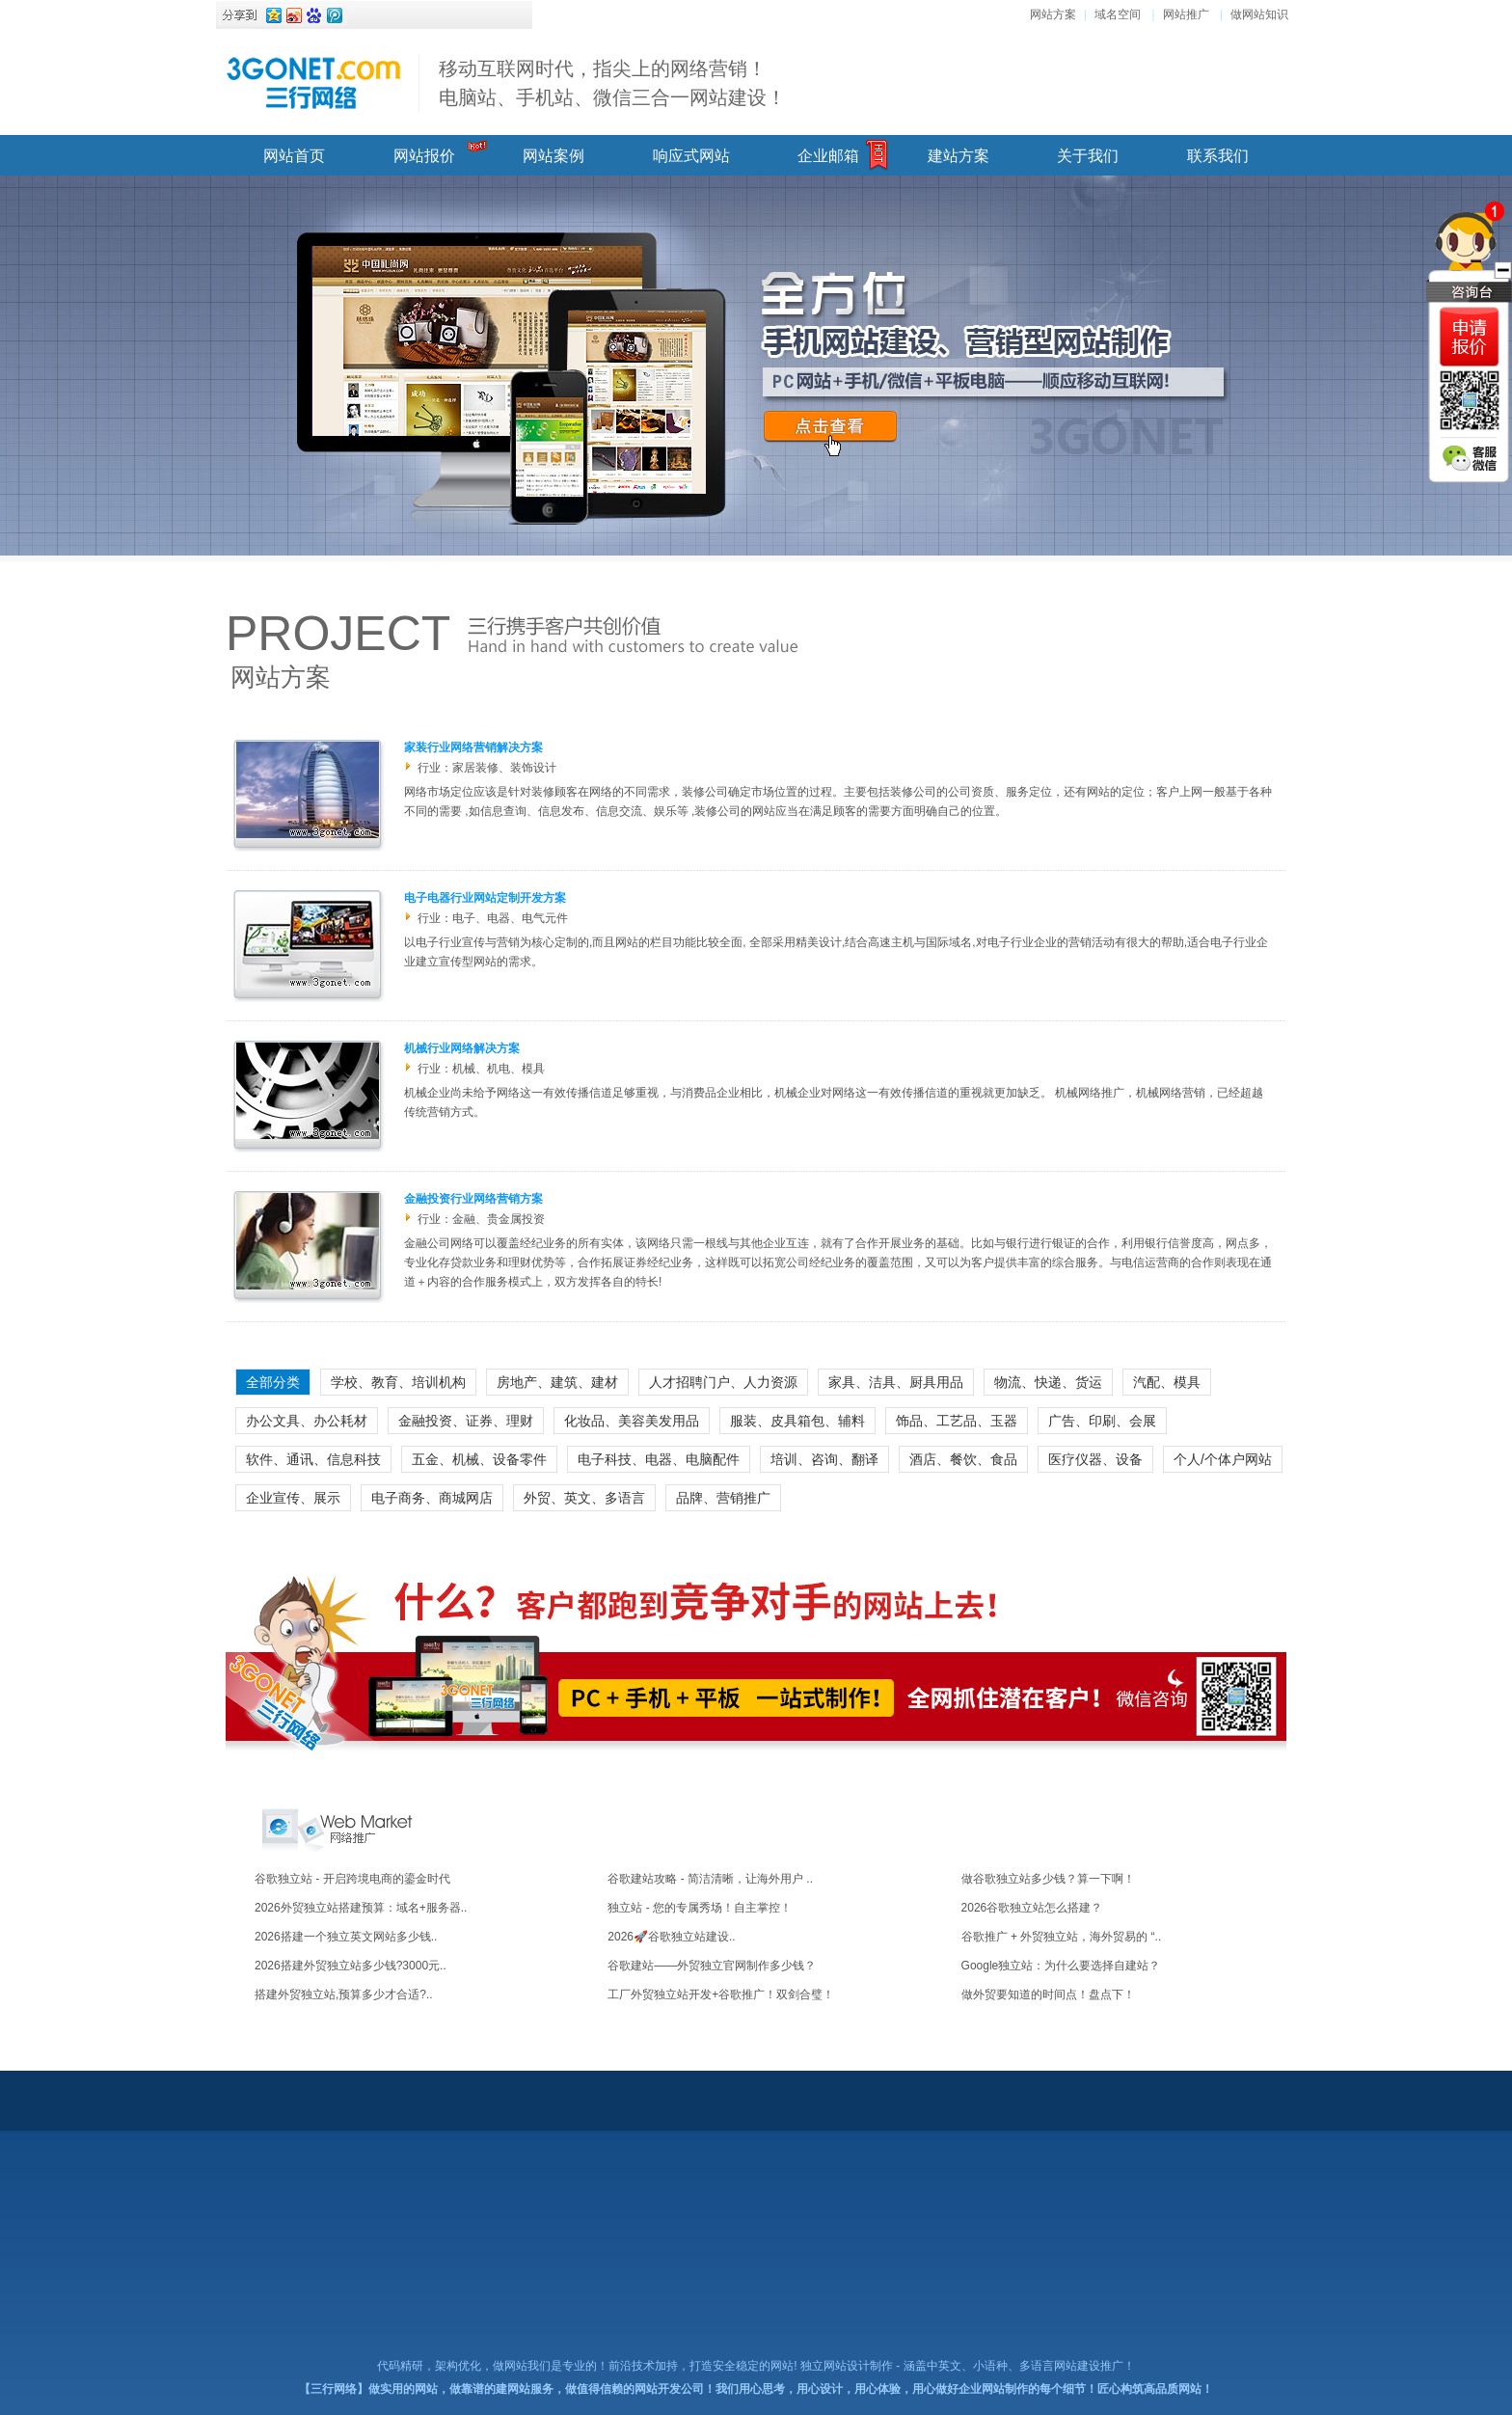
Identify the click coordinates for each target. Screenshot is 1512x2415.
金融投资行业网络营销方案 (473, 1199)
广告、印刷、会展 (1102, 1420)
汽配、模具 (1167, 1382)
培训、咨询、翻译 (824, 1459)
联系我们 (1218, 156)
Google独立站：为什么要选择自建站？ (1061, 1965)
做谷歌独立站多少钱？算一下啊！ (1048, 1879)
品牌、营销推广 (723, 1498)
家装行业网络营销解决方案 (473, 747)
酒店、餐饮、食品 (963, 1459)
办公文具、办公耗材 (306, 1420)
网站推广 (1186, 14)
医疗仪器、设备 (1095, 1459)
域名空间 (1117, 14)
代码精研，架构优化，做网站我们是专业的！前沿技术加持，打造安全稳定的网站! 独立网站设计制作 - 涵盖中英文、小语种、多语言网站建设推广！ (755, 2366)
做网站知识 (1259, 14)
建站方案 (958, 156)
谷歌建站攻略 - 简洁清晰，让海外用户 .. (710, 1879)
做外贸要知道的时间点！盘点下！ (1048, 1994)
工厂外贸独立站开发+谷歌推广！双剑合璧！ (721, 1994)
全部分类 (273, 1382)
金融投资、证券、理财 (465, 1420)
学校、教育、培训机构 (398, 1382)
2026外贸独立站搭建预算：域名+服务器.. (361, 1907)
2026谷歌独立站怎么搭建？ (1032, 1907)
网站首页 (294, 156)
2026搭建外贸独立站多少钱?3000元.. (350, 1965)
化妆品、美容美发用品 (631, 1420)
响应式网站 (691, 156)
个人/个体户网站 (1223, 1459)
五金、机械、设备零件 (479, 1459)
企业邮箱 (828, 156)
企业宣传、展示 (293, 1498)
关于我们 (1088, 156)
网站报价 (424, 156)
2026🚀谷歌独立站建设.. (671, 1936)
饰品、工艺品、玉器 (956, 1420)
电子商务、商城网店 (432, 1498)
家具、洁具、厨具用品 (895, 1382)
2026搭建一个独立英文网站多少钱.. (346, 1936)
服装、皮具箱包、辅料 (797, 1420)
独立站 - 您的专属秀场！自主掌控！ (700, 1907)
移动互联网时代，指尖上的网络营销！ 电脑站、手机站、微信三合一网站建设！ (612, 83)
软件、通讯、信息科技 (313, 1459)
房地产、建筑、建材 (557, 1382)
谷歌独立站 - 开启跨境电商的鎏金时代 (352, 1879)
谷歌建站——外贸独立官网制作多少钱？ (712, 1965)
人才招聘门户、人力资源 (723, 1382)
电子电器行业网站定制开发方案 (485, 898)
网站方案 (1053, 14)
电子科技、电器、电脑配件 (659, 1459)
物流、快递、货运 (1048, 1382)
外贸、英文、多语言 (584, 1498)
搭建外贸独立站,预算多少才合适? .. (344, 1994)
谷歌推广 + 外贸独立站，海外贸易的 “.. (1061, 1936)
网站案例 (553, 156)
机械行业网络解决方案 (462, 1048)
